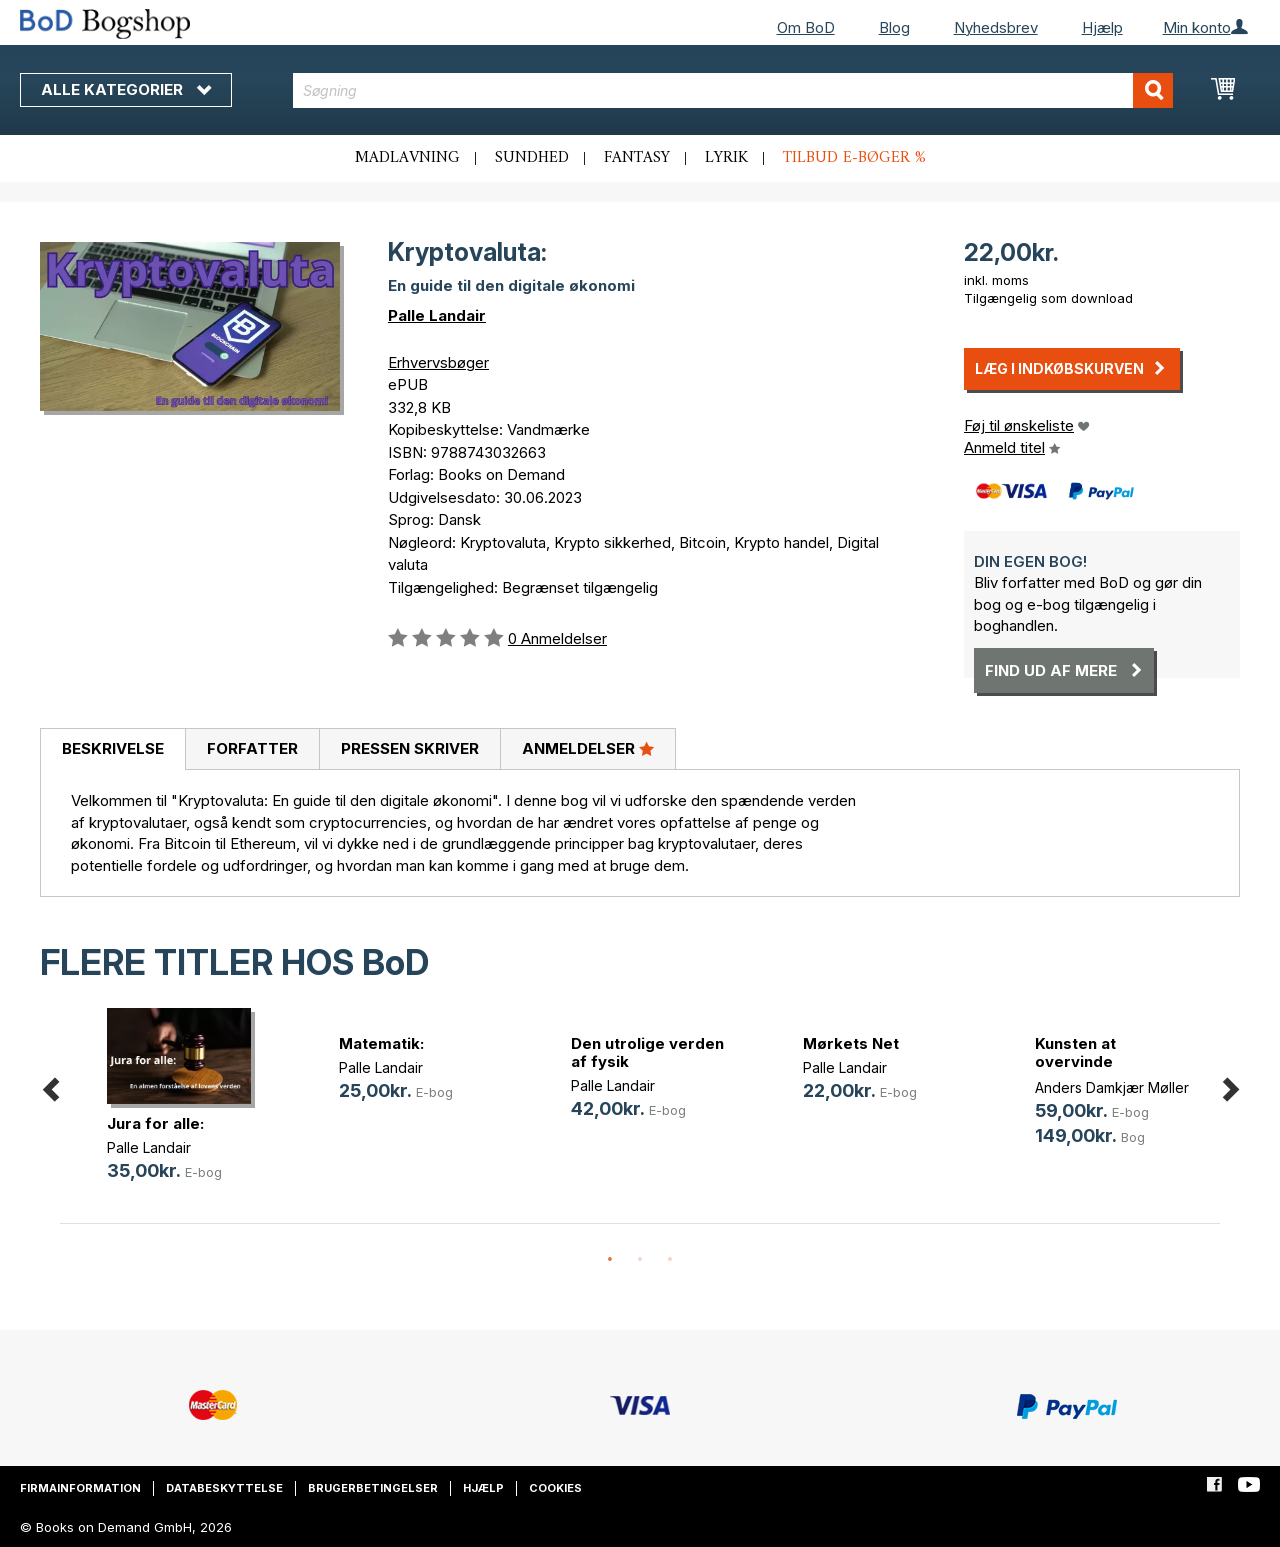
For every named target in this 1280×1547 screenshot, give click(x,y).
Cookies (555, 1488)
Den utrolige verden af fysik (647, 1052)
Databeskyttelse (224, 1488)
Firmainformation (80, 1488)
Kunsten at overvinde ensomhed (1075, 1061)
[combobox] (733, 90)
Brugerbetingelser (373, 1488)
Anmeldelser (588, 748)
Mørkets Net (851, 1043)
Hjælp (1102, 27)
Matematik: (381, 1043)
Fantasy (637, 158)
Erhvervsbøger (438, 362)
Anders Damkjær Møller (1112, 1087)
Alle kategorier (126, 89)
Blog (894, 27)
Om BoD (806, 27)
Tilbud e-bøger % (854, 158)
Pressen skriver (410, 748)
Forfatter (252, 748)
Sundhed (532, 158)
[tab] (112, 750)
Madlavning (407, 158)
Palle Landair (437, 315)
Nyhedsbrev (996, 27)
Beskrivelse (113, 748)
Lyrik (726, 158)
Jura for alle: (155, 1123)
